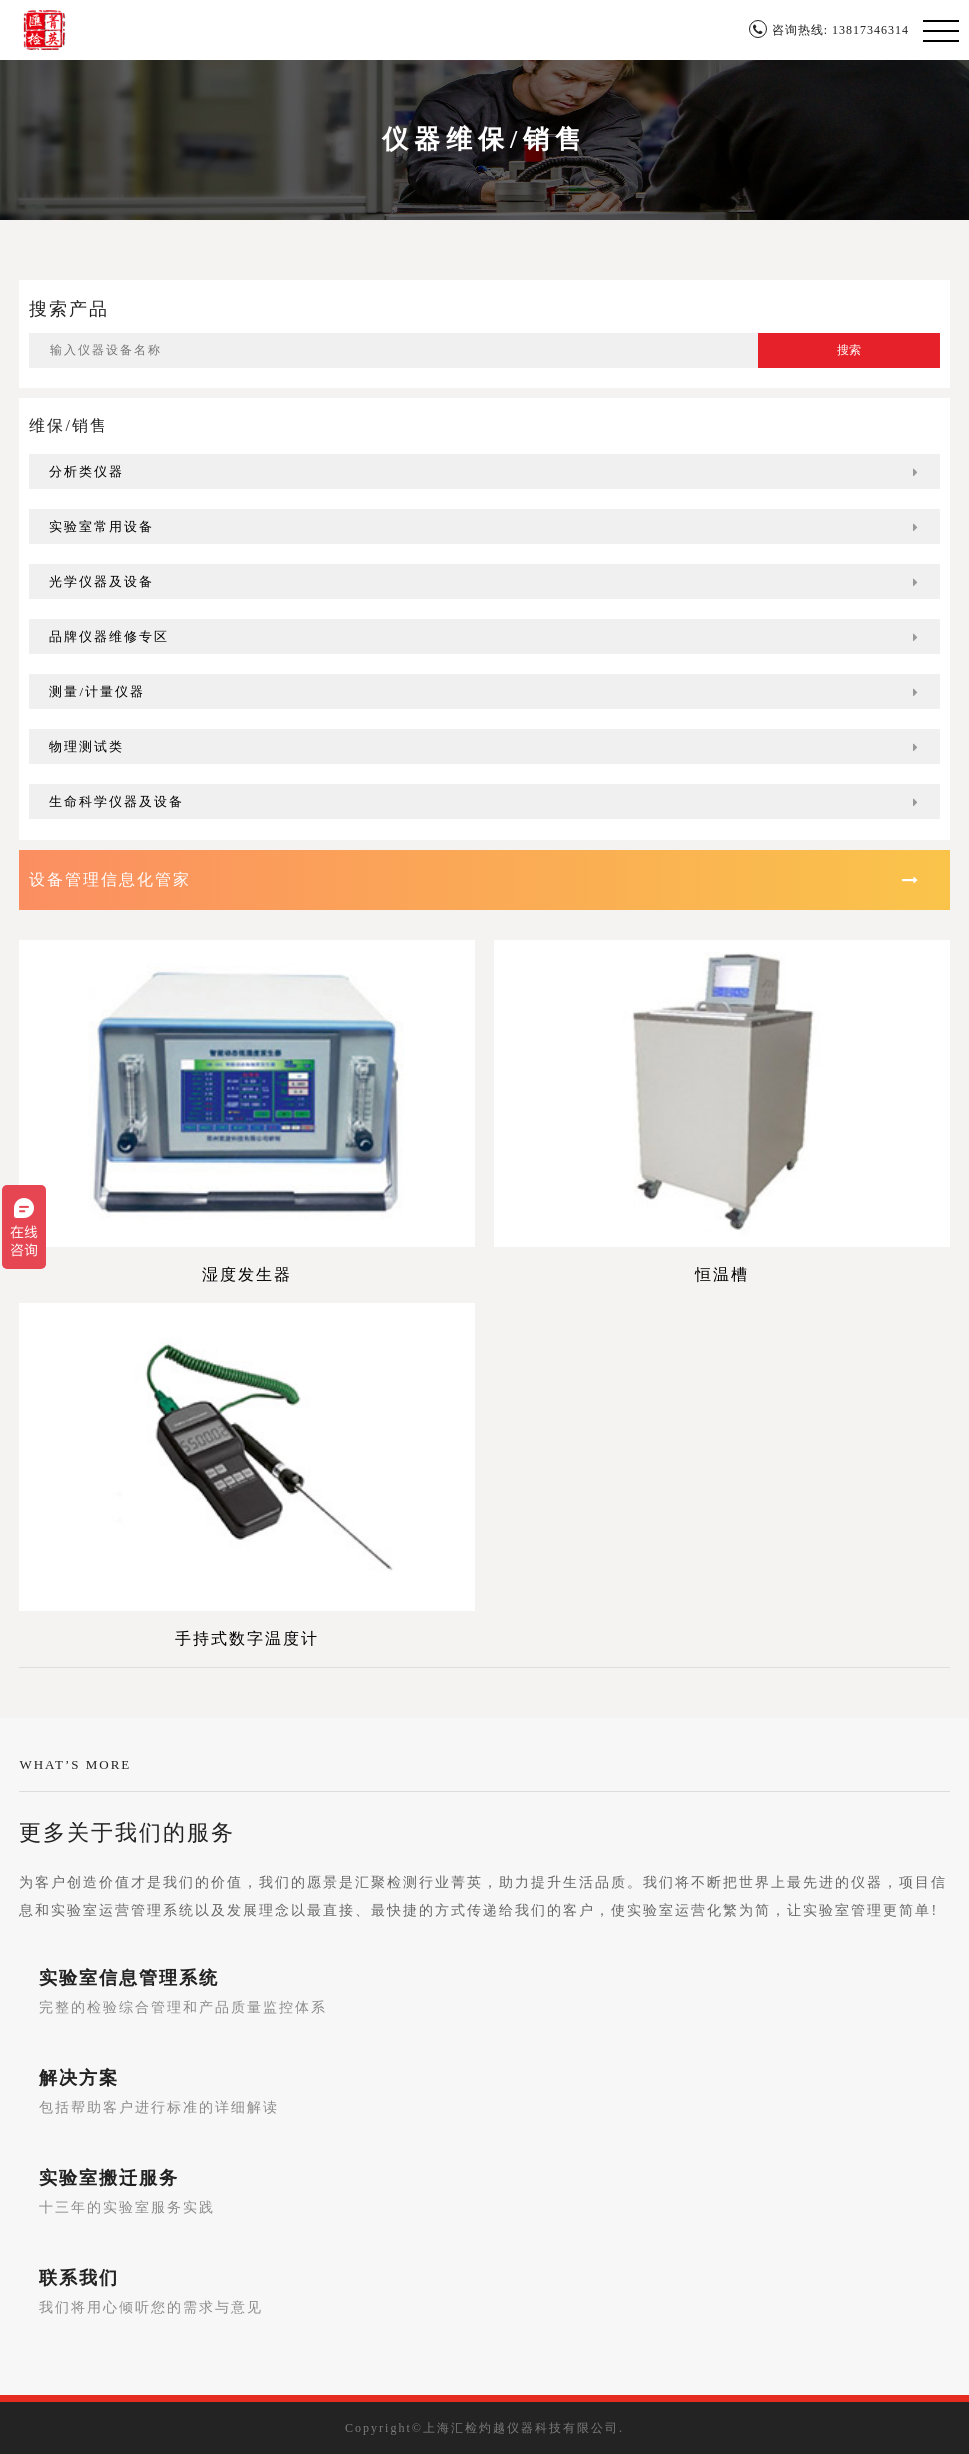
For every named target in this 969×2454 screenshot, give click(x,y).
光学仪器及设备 (484, 581)
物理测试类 (484, 746)
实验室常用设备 (484, 526)
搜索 (849, 350)
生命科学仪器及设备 (484, 801)
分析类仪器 (484, 471)
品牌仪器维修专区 (484, 636)
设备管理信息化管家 (474, 879)
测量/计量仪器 (484, 691)
